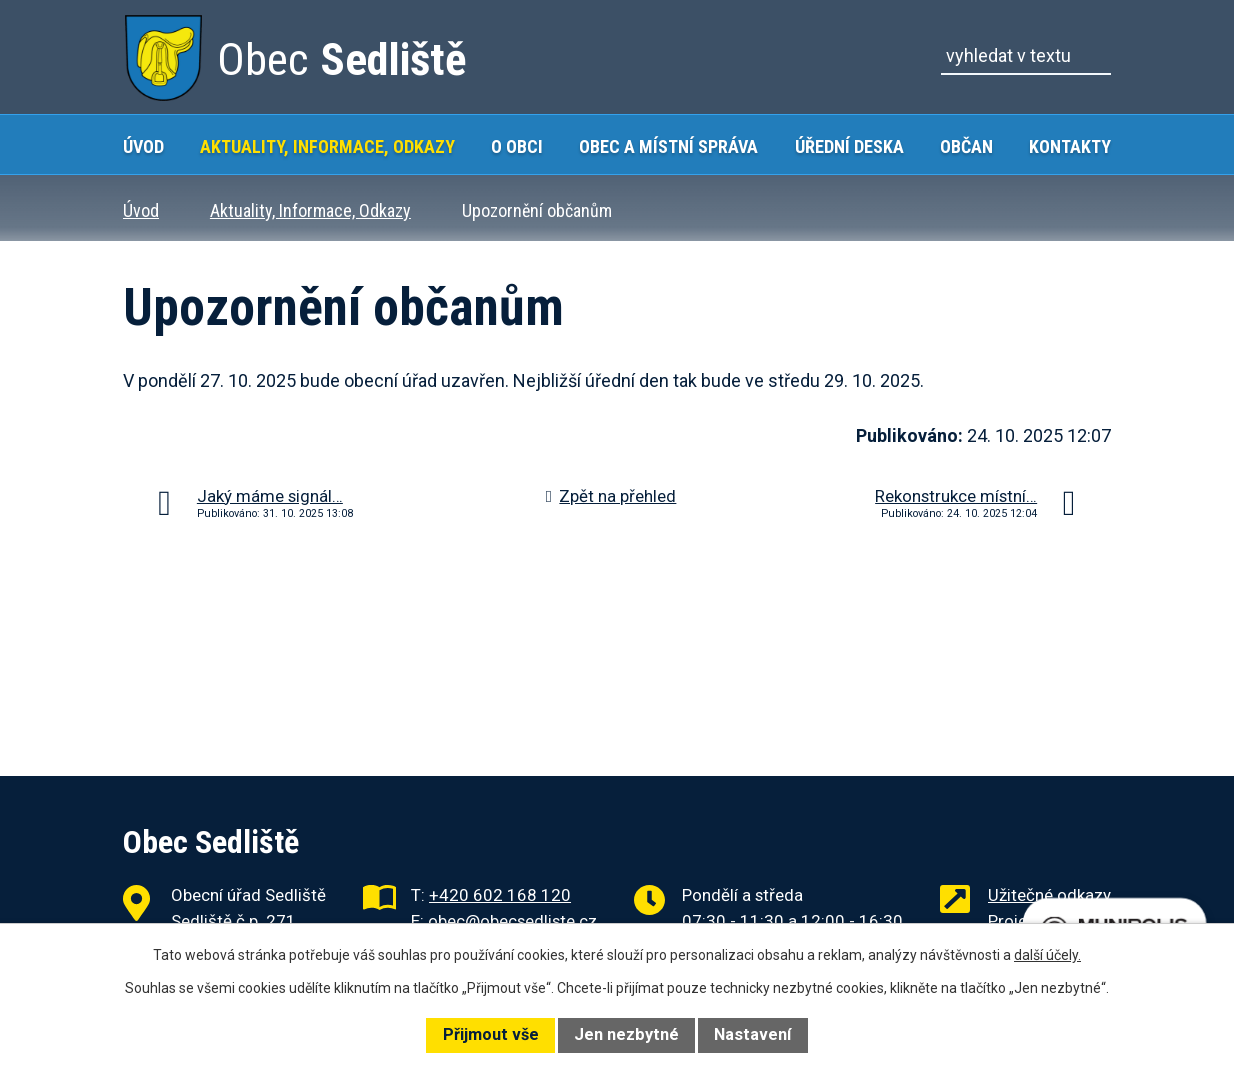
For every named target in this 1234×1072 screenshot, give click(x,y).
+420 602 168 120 (500, 895)
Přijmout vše (491, 1034)
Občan (966, 146)
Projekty (1018, 921)
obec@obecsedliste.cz (512, 921)
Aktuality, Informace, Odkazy (327, 146)
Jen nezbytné (626, 1034)
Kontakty (1070, 146)
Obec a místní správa (668, 146)
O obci (517, 146)
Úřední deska (849, 146)
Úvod (143, 146)
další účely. (1047, 955)
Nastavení (752, 1034)
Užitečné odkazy (1049, 895)
